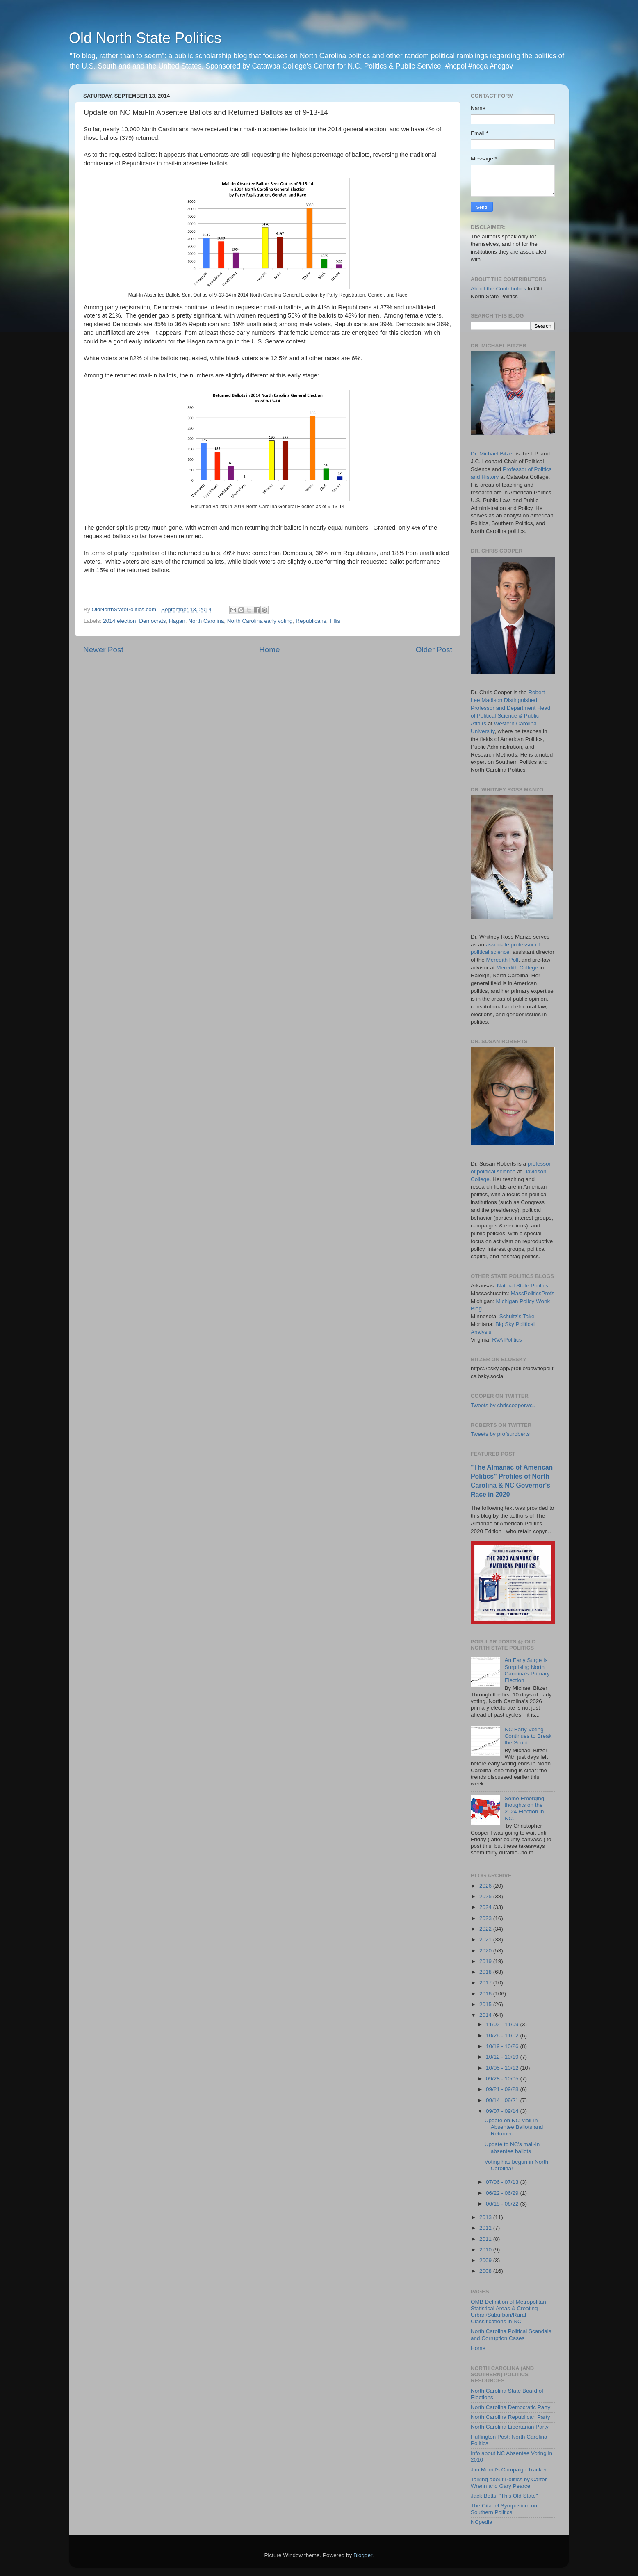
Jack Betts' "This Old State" (504, 2496)
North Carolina (206, 621)
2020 (486, 1950)
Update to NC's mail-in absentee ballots (512, 2147)
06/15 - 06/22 (503, 2204)
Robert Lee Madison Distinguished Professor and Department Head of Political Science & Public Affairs (510, 708)
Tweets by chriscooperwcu (503, 1405)
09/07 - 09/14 (503, 2111)
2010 (486, 2250)
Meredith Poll (502, 960)
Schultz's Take (517, 1316)
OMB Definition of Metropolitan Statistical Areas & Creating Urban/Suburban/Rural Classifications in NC (508, 2312)
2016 (486, 1994)
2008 (486, 2271)
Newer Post (103, 649)
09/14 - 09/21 (503, 2100)
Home (269, 649)
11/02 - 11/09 (503, 2024)
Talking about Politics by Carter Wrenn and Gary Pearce (509, 2482)
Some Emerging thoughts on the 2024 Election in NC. (524, 1808)
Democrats (152, 621)
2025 (486, 1896)
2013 (486, 2217)
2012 (486, 2228)
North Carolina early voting (260, 621)
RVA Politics (507, 1340)
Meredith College (517, 968)
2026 (486, 1886)
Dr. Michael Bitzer (492, 453)
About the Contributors (498, 289)
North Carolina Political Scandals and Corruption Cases (511, 2334)
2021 (486, 1939)
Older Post (434, 649)
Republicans (311, 621)
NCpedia (481, 2522)
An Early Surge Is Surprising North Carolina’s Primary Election (526, 1670)
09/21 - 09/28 (503, 2089)
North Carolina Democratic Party (510, 2407)
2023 (486, 1918)
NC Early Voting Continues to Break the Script (527, 1736)
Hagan (177, 621)
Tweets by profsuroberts (500, 1434)
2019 (486, 1961)
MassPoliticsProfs (533, 1293)
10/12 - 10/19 (503, 2057)
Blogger (362, 2555)
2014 (486, 2015)
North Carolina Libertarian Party (510, 2427)
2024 (486, 1907)
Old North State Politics (145, 38)
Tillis (334, 621)
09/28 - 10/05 (503, 2078)
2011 (486, 2239)
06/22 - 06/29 (503, 2193)
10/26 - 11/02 (503, 2035)
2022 (486, 1929)
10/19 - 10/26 (503, 2046)
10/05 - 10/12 (503, 2068)
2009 (486, 2260)
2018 (486, 1972)
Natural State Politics (522, 1285)
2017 (486, 1982)
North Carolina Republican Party (510, 2417)
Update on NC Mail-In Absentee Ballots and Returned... (514, 2127)
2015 (486, 2004)
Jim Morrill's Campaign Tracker (509, 2469)
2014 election (119, 621)
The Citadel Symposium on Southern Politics (504, 2509)
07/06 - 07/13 (503, 2182)
